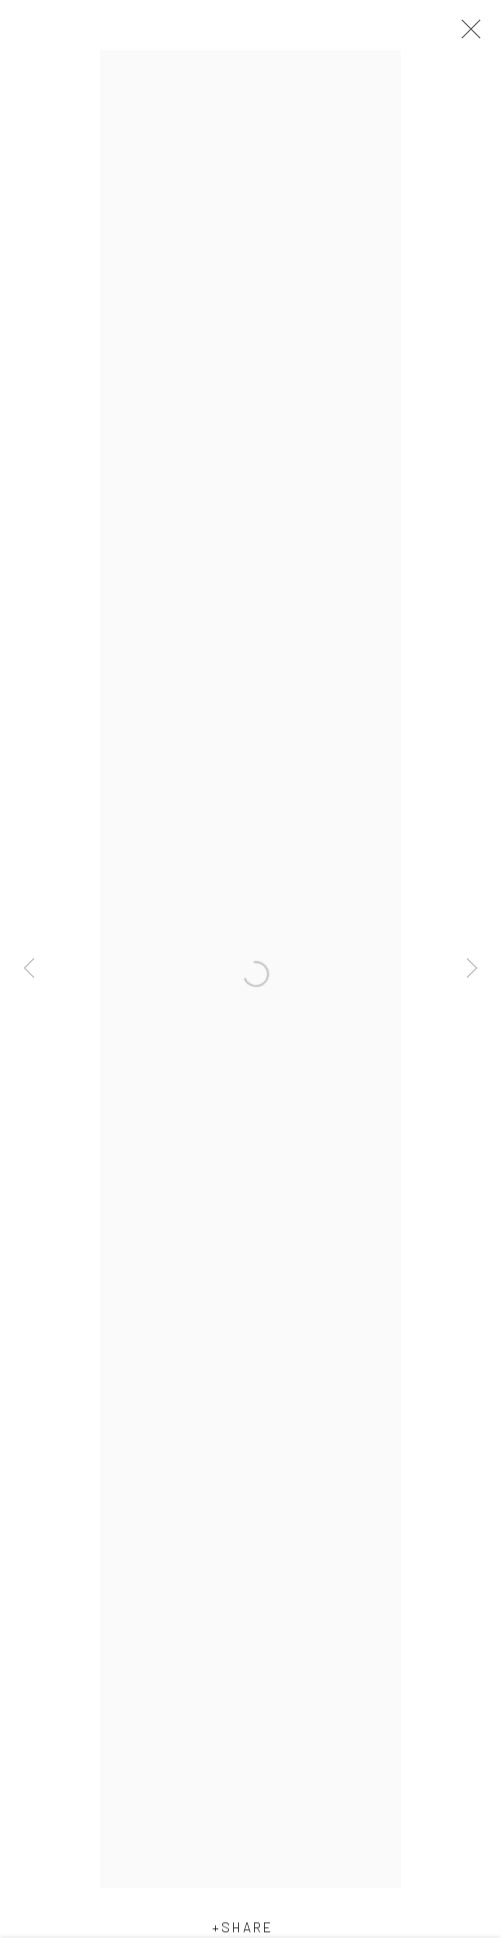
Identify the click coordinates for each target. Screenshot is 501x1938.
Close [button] (466, 35)
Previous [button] (29, 969)
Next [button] (472, 969)
